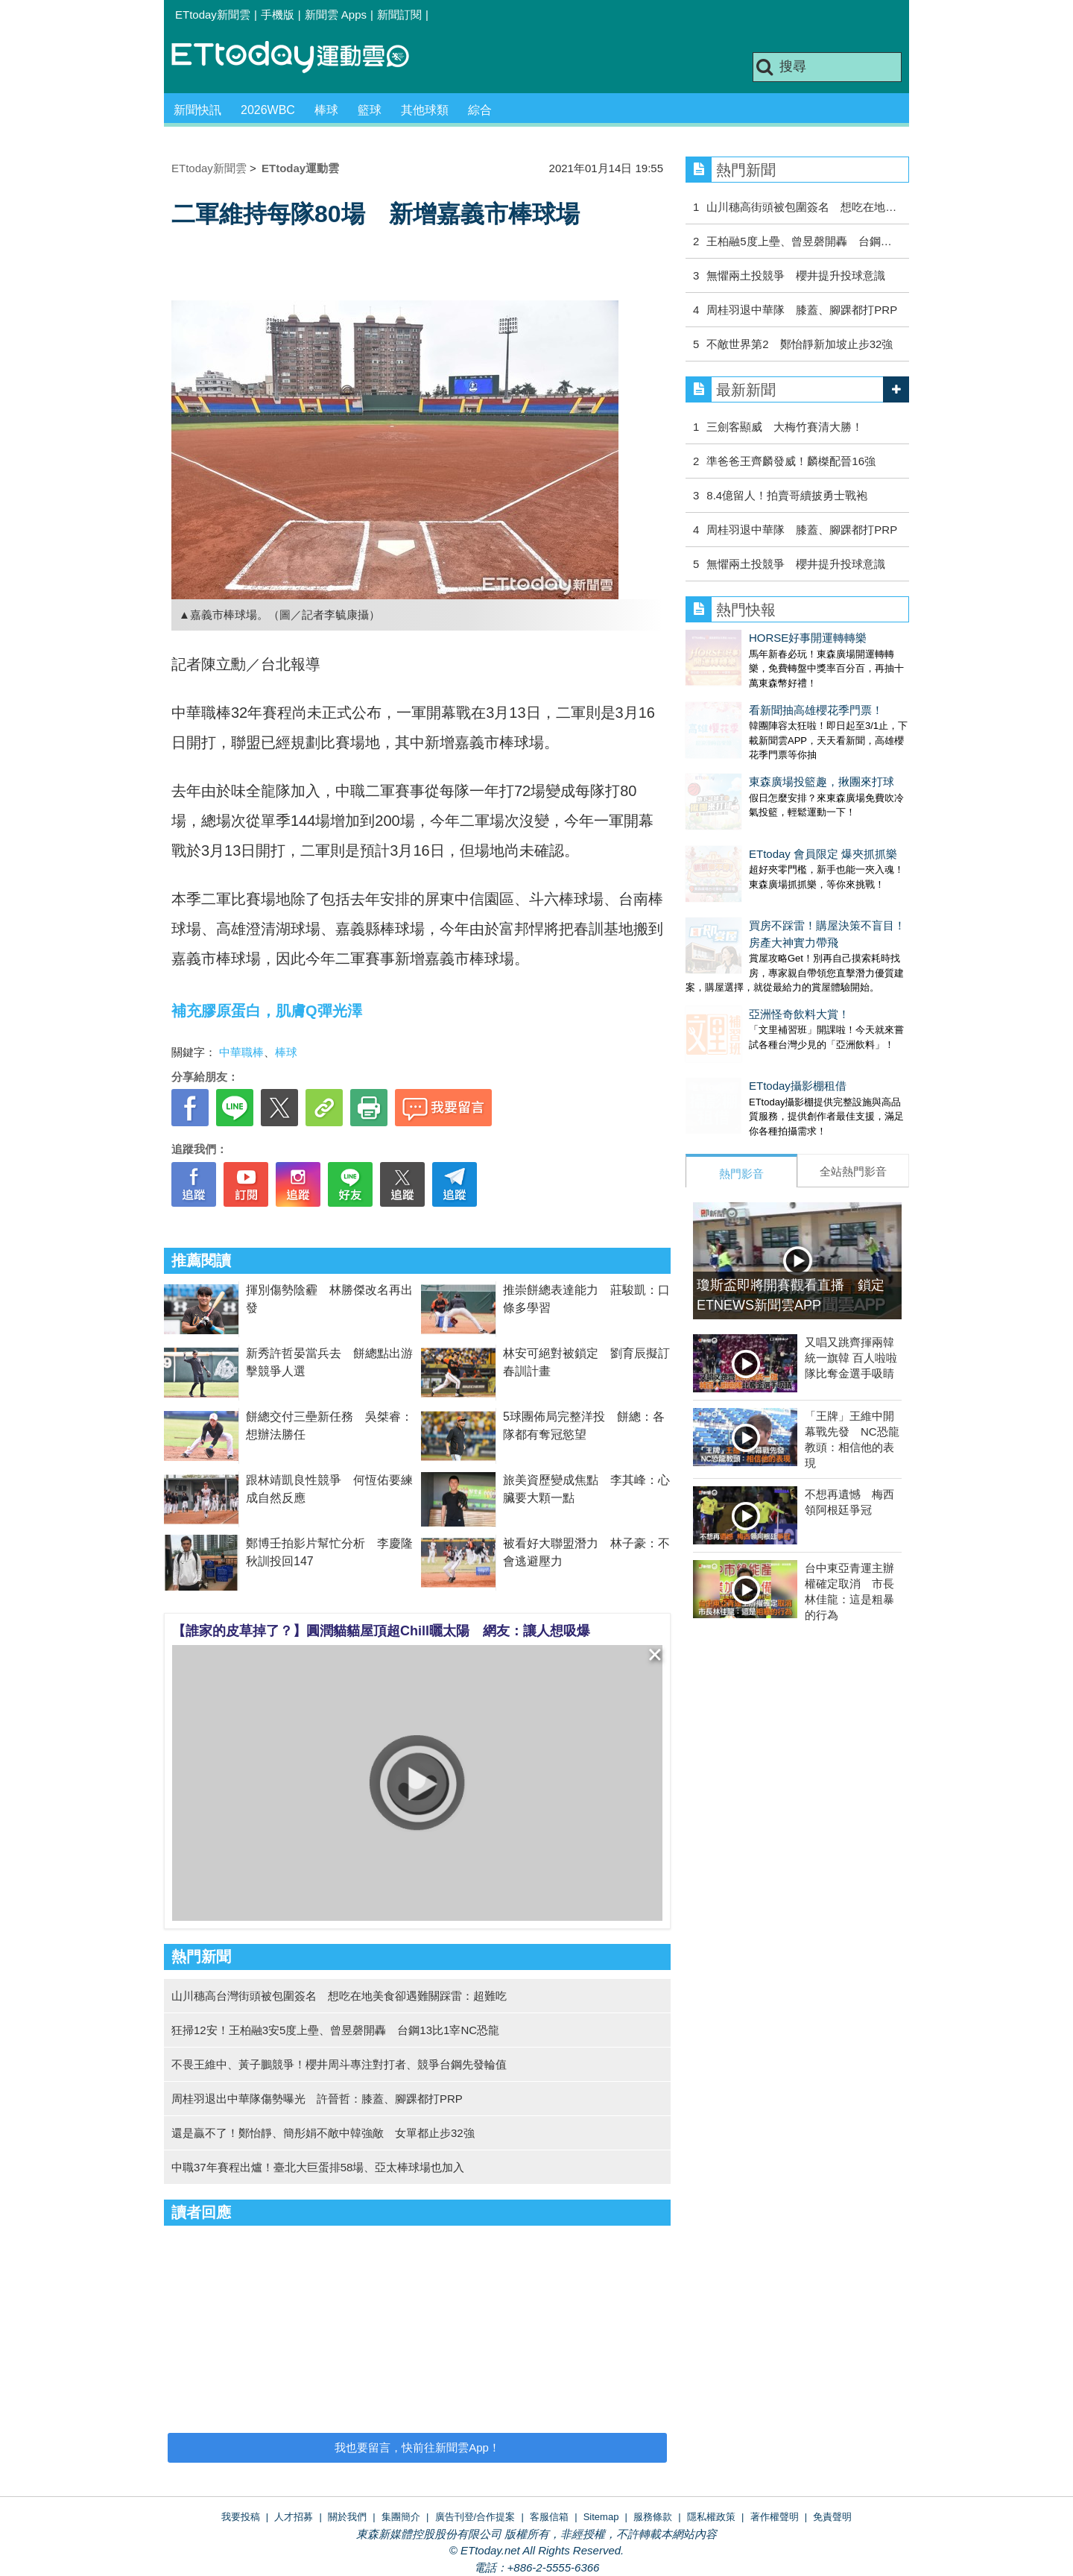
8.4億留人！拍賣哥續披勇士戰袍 (786, 495)
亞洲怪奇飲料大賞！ (736, 954)
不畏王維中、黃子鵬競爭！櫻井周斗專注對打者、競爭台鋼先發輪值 (339, 2064)
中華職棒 (241, 1052)
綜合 (480, 110)
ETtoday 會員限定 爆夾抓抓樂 (760, 809)
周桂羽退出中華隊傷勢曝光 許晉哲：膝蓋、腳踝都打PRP (317, 2098)
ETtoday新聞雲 (212, 14)
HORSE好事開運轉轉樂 (744, 637)
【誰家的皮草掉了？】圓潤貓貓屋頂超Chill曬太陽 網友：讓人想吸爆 (381, 1630)
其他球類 (425, 110)
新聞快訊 (197, 110)
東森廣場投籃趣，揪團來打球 (758, 751)
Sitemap (601, 2516)
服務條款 (652, 2516)
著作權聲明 (774, 2516)
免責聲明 (832, 2516)
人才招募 (293, 2516)
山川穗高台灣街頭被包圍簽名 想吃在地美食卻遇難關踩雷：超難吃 (339, 1995)
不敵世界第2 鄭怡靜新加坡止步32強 (799, 344)
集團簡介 (401, 2516)
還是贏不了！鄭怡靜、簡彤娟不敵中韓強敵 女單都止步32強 (323, 2133)
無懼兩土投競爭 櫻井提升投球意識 (795, 275)
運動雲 (301, 58)
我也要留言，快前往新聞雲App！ (417, 2447)
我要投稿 (240, 2516)
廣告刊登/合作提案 (475, 2516)
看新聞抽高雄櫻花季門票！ (753, 695)
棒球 (326, 110)
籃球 (370, 110)
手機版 (277, 14)
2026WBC (268, 110)
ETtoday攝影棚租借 (734, 1011)
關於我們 (347, 2516)
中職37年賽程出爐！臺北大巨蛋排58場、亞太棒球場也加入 (317, 2167)
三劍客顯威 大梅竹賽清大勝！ (784, 426)
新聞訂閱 (399, 14)
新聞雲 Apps (336, 14)
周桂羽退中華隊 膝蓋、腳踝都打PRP (801, 309)
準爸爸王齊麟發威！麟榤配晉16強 (791, 461)
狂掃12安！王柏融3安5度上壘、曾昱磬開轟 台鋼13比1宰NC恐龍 (335, 2030)
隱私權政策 (711, 2516)
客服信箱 (549, 2516)
